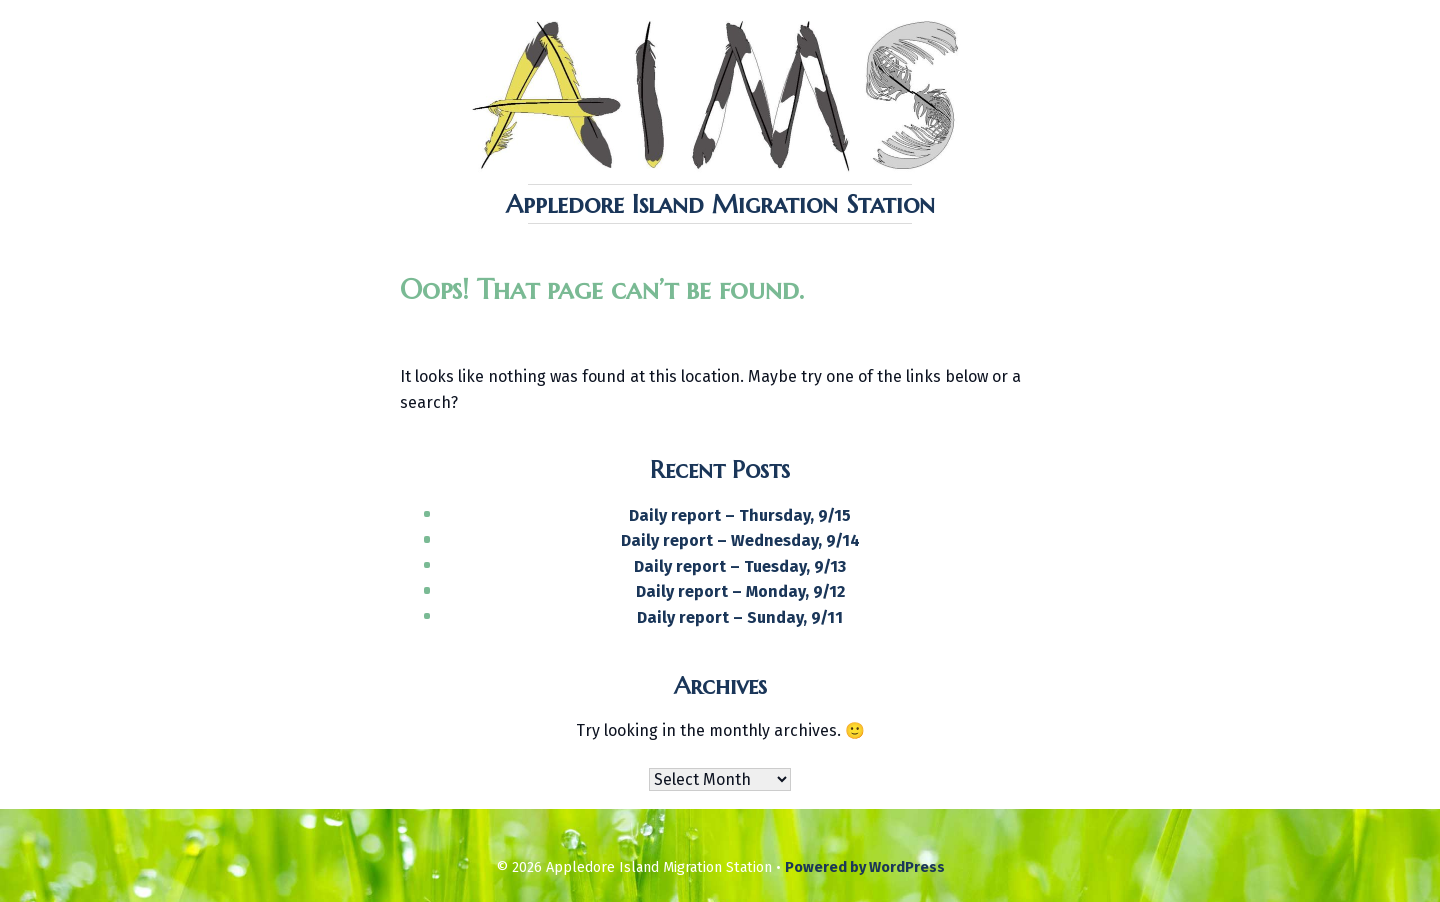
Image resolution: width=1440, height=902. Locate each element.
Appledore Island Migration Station (720, 204)
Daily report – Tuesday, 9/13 (740, 566)
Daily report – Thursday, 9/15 (740, 515)
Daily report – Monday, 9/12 (740, 591)
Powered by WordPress (865, 867)
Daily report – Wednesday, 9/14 (740, 540)
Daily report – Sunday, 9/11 (740, 617)
